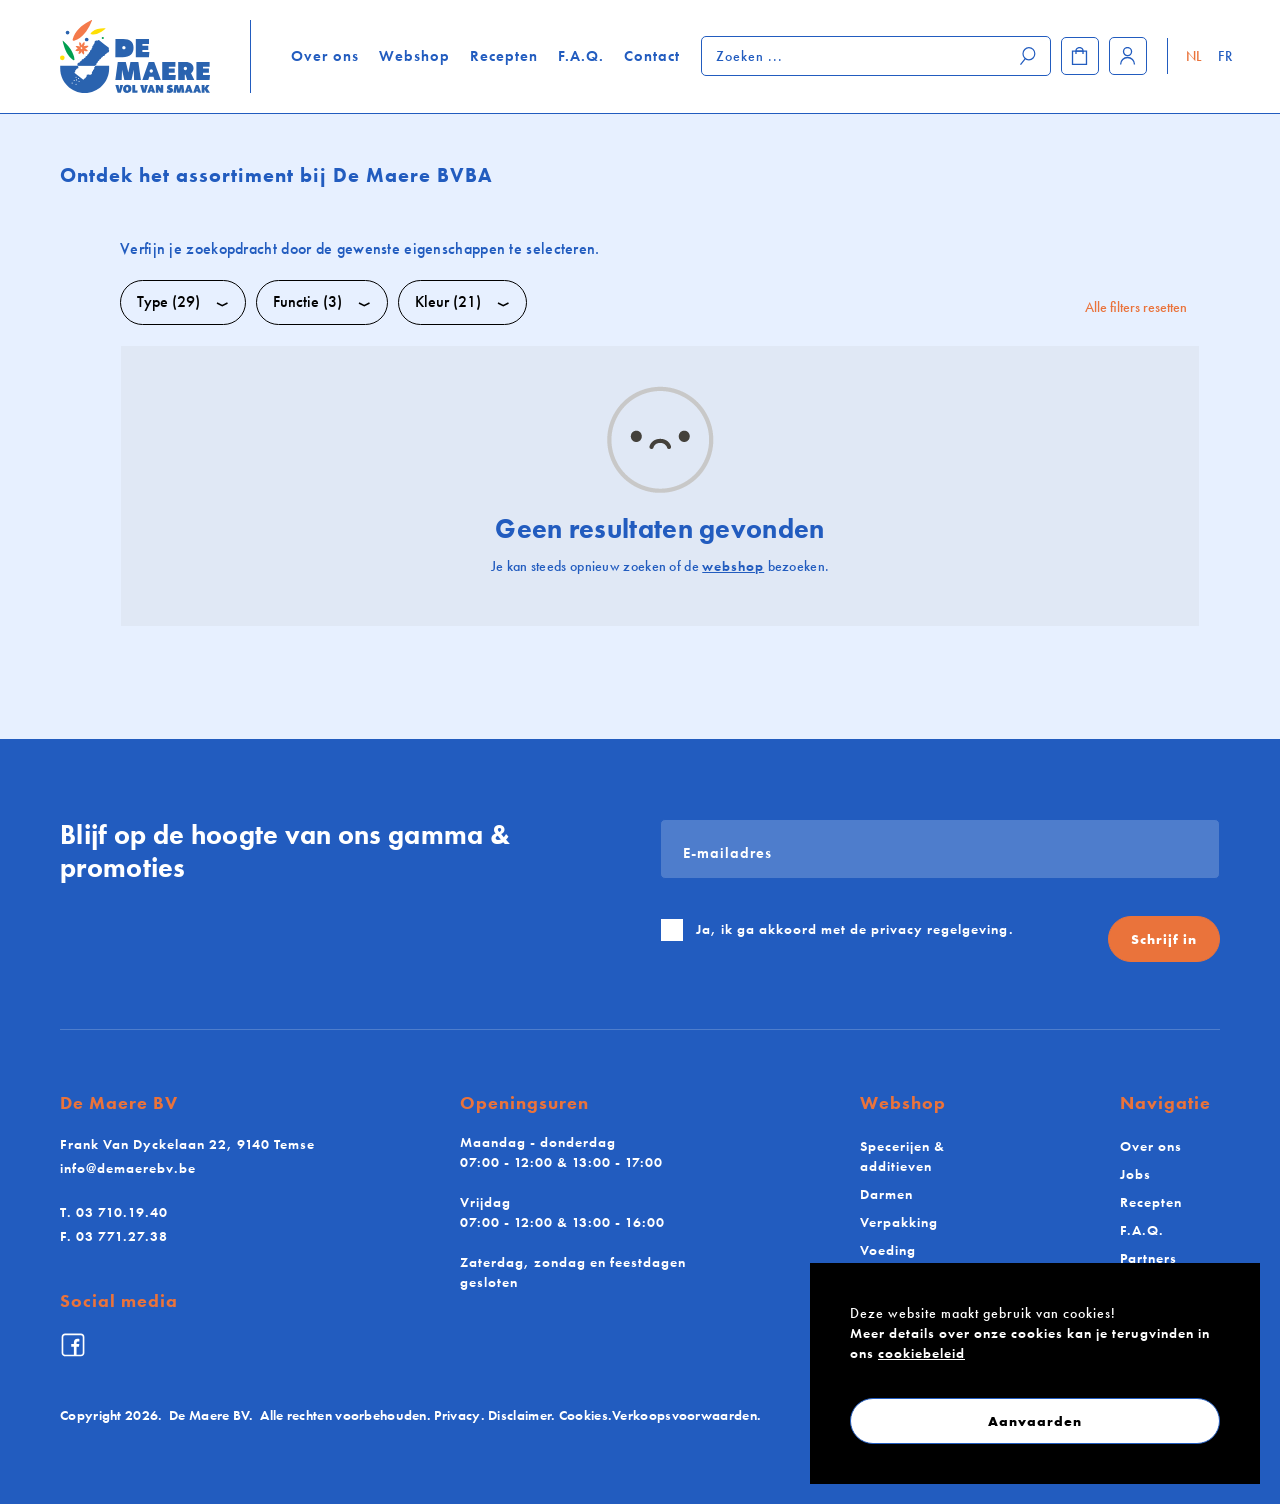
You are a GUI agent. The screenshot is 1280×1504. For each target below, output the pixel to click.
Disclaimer (519, 1415)
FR (1225, 56)
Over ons (325, 56)
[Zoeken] (1029, 56)
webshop (733, 566)
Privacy (457, 1415)
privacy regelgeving (940, 929)
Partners (1148, 1258)
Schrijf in (1164, 939)
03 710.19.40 (114, 1212)
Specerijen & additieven (902, 1156)
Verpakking (899, 1222)
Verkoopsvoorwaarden (684, 1415)
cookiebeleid (921, 1353)
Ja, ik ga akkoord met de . (855, 929)
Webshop (414, 56)
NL (1194, 56)
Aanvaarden (1035, 1421)
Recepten (504, 56)
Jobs (1135, 1174)
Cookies (583, 1415)
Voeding (888, 1250)
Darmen (886, 1194)
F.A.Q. (581, 56)
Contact (652, 56)
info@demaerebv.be (128, 1168)
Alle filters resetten (1136, 307)
